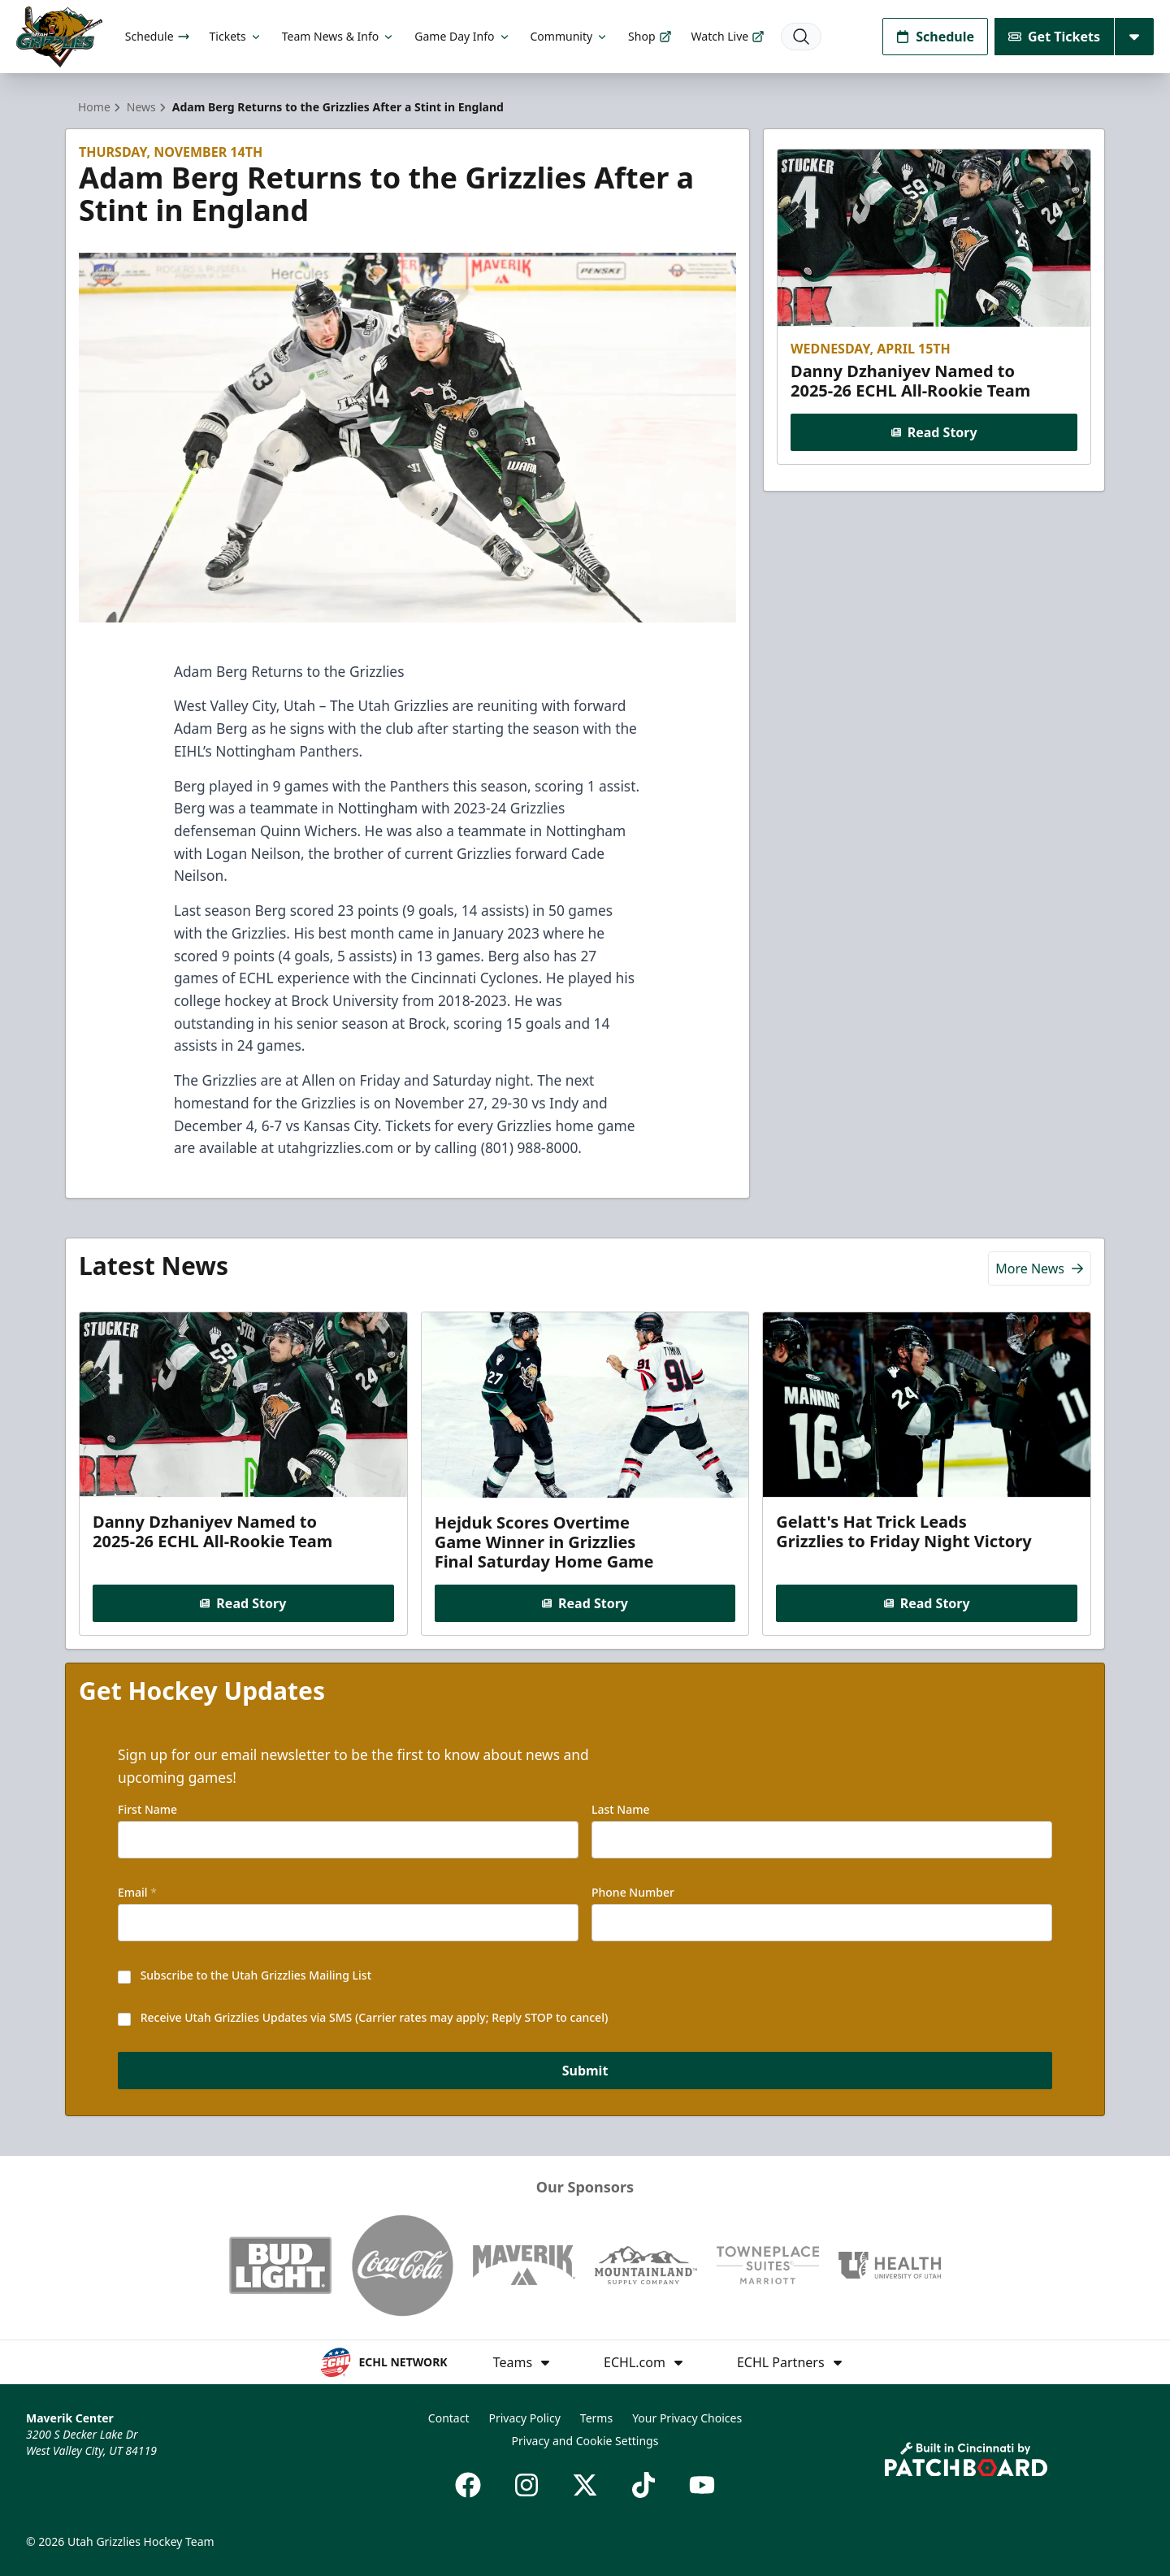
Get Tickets (1054, 37)
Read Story (933, 432)
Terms (596, 2418)
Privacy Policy (524, 2418)
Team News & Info (338, 36)
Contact (449, 2418)
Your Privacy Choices (687, 2418)
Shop (649, 36)
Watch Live (728, 36)
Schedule (157, 36)
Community (570, 36)
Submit (585, 2070)
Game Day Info (462, 36)
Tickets (236, 36)
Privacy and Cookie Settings (585, 2440)
